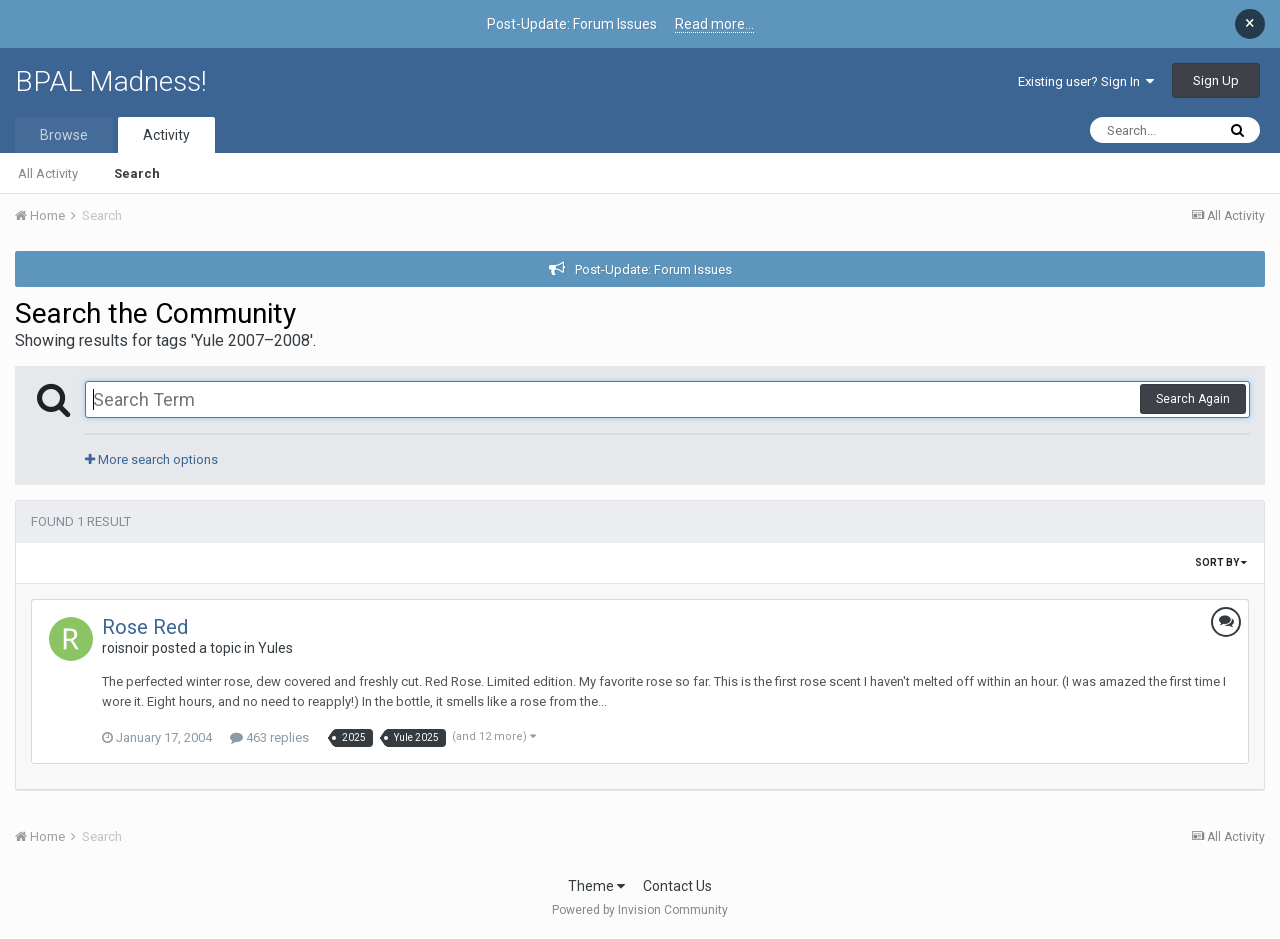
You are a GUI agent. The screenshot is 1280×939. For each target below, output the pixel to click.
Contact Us (677, 886)
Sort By (1221, 562)
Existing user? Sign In (1086, 81)
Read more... (714, 24)
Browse (64, 135)
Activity (166, 135)
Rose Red (145, 627)
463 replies (269, 737)
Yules (275, 648)
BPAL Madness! (111, 81)
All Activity (48, 173)
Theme (596, 886)
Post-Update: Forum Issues (653, 269)
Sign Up (1216, 80)
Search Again (1193, 399)
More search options (151, 459)
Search (137, 173)
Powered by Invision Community (640, 910)
